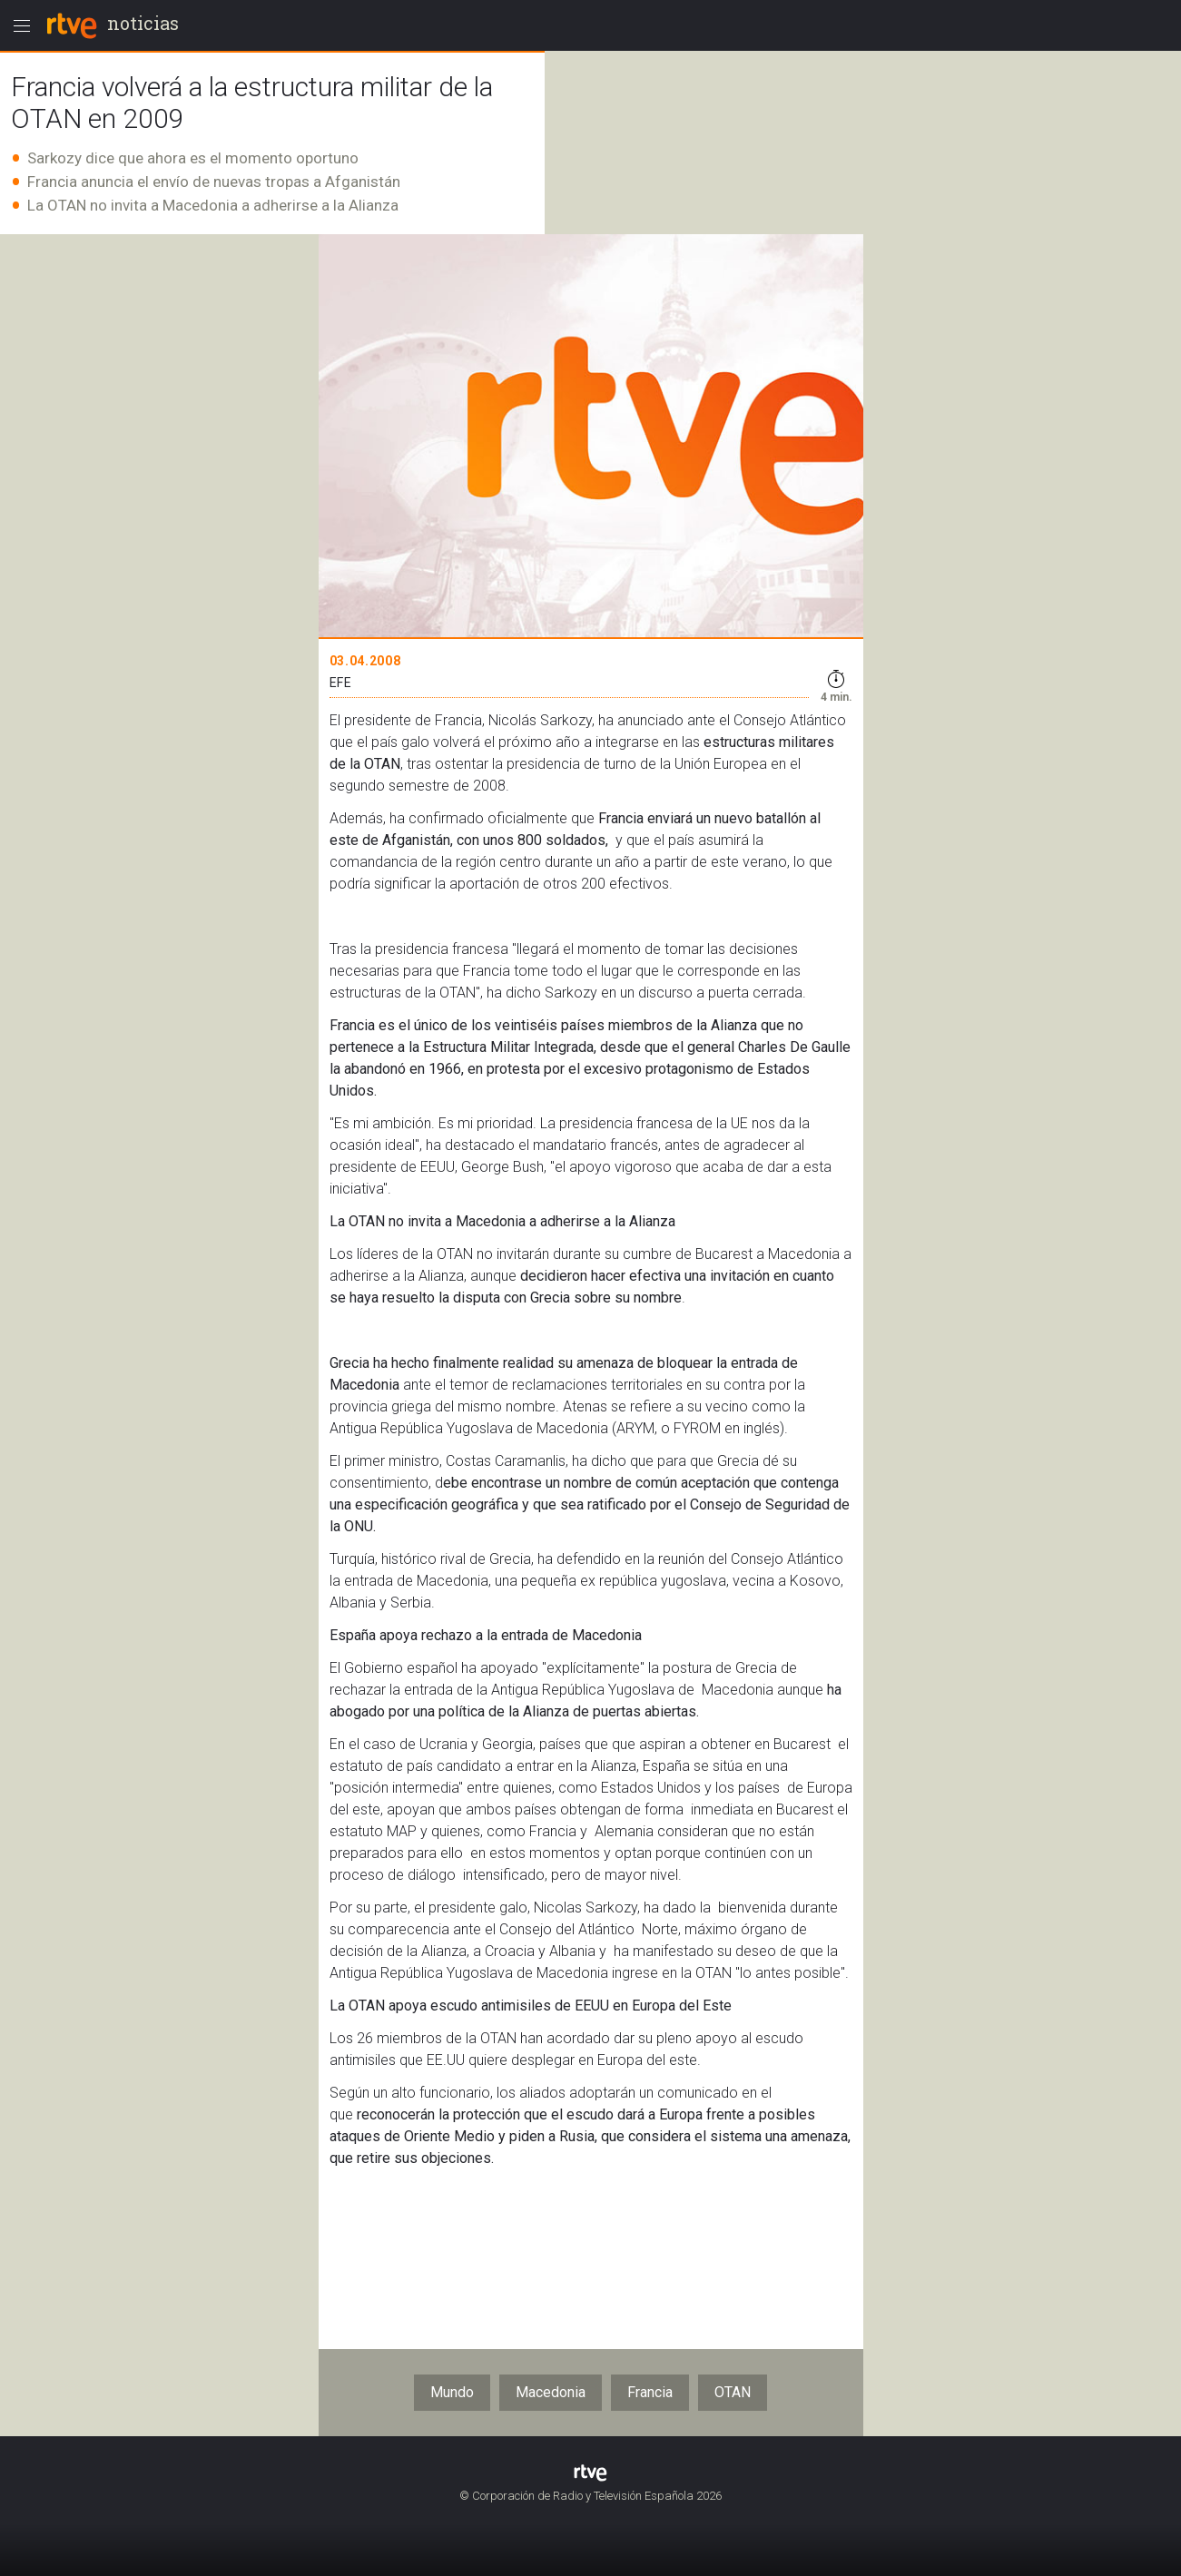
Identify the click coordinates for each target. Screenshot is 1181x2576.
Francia (650, 2392)
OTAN (732, 2392)
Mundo (452, 2392)
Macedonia (551, 2392)
